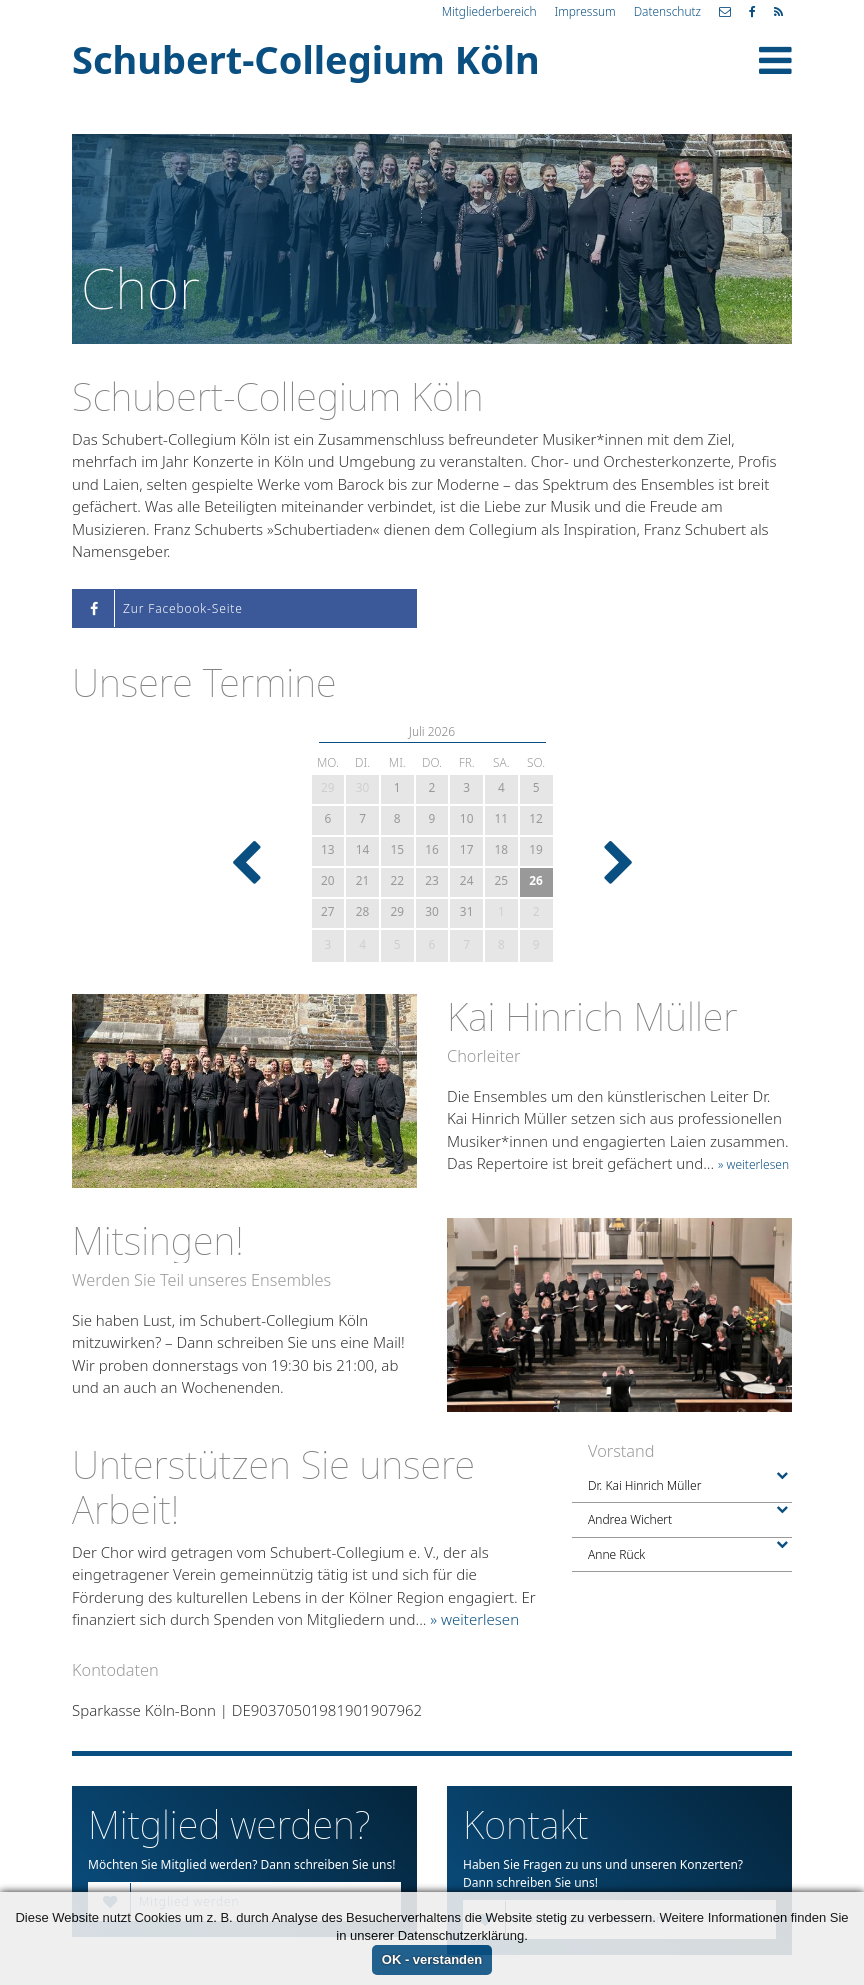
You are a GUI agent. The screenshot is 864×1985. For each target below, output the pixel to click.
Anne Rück (682, 1554)
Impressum (584, 11)
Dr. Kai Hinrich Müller (682, 1485)
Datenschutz (667, 11)
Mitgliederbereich (489, 11)
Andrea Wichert (682, 1519)
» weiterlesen (753, 1164)
